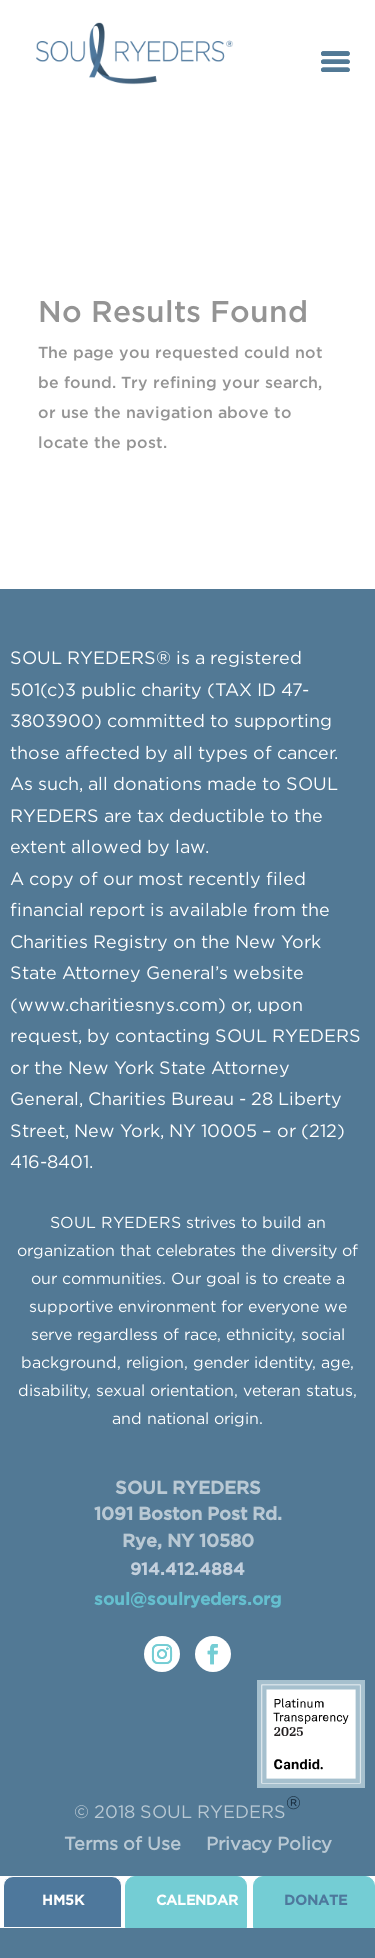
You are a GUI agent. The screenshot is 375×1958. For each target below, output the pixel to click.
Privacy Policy (269, 1845)
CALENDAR (197, 1901)
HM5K (63, 1901)
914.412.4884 (187, 1570)
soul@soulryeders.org (187, 1600)
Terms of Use (122, 1845)
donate (315, 1901)
